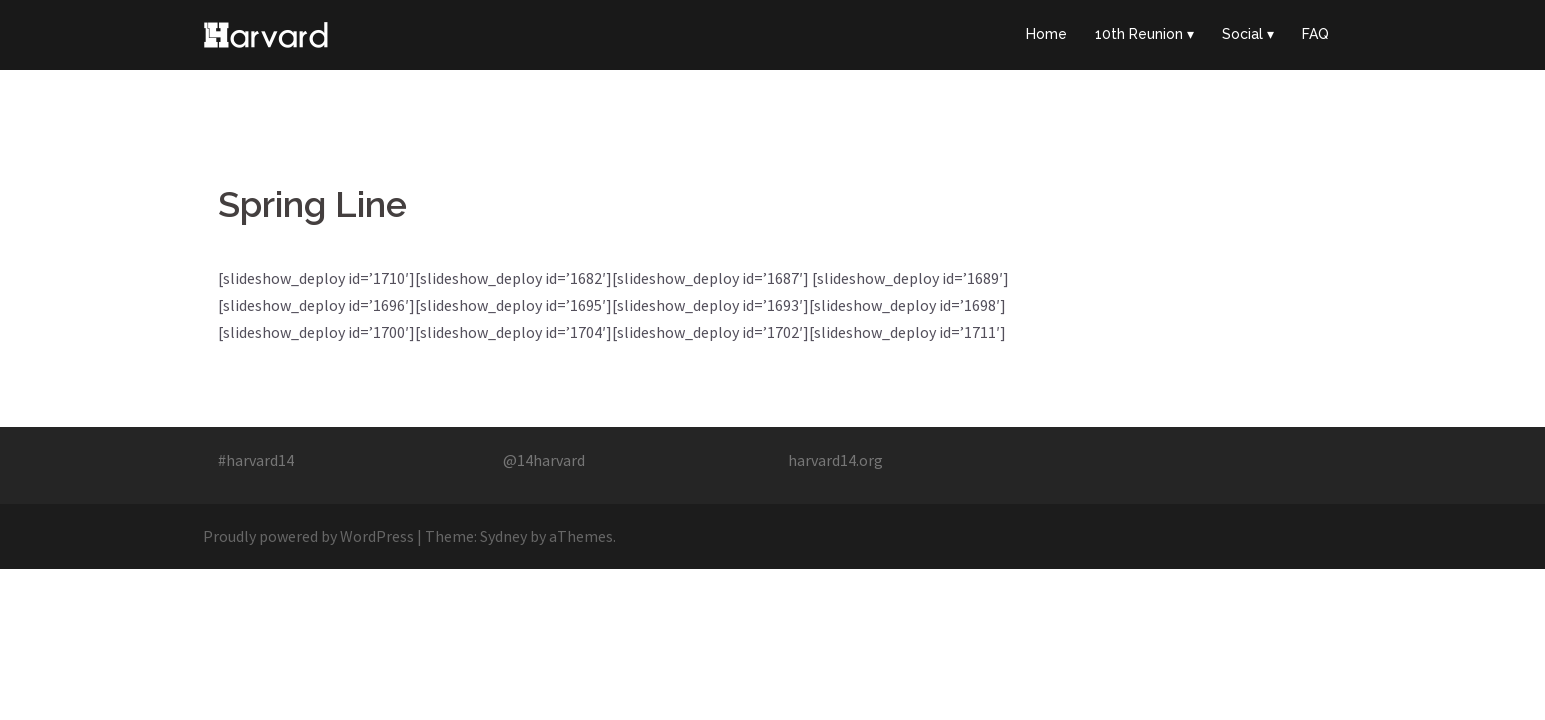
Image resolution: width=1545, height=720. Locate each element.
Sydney (503, 536)
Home (1046, 34)
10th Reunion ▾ (1144, 34)
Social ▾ (1248, 34)
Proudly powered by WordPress (308, 536)
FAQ (1315, 34)
